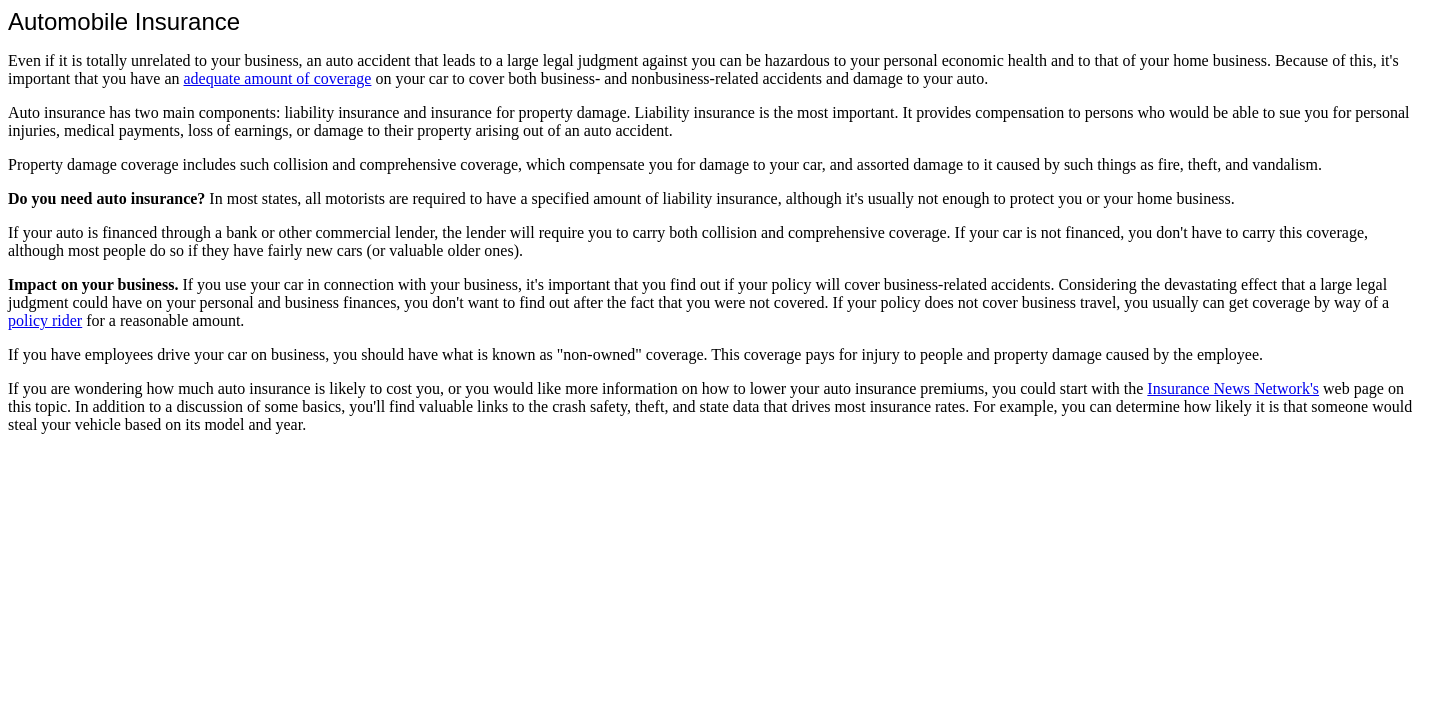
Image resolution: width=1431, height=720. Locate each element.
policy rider (45, 320)
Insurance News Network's (1233, 388)
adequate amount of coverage (278, 78)
